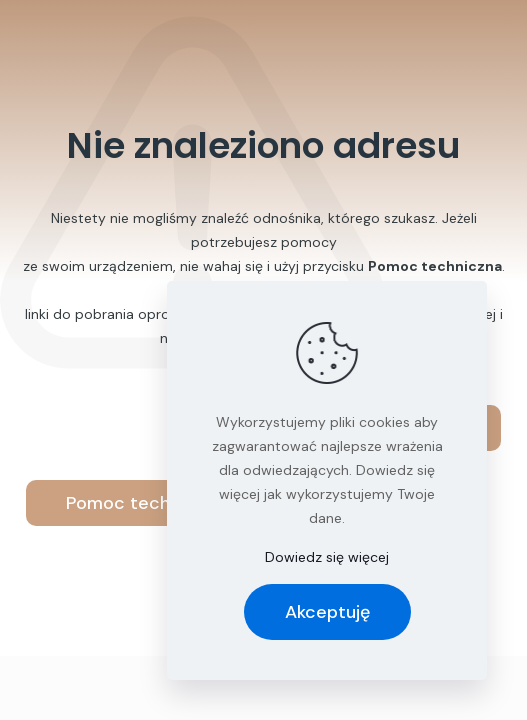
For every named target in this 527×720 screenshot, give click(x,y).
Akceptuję (327, 612)
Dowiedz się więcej (327, 557)
